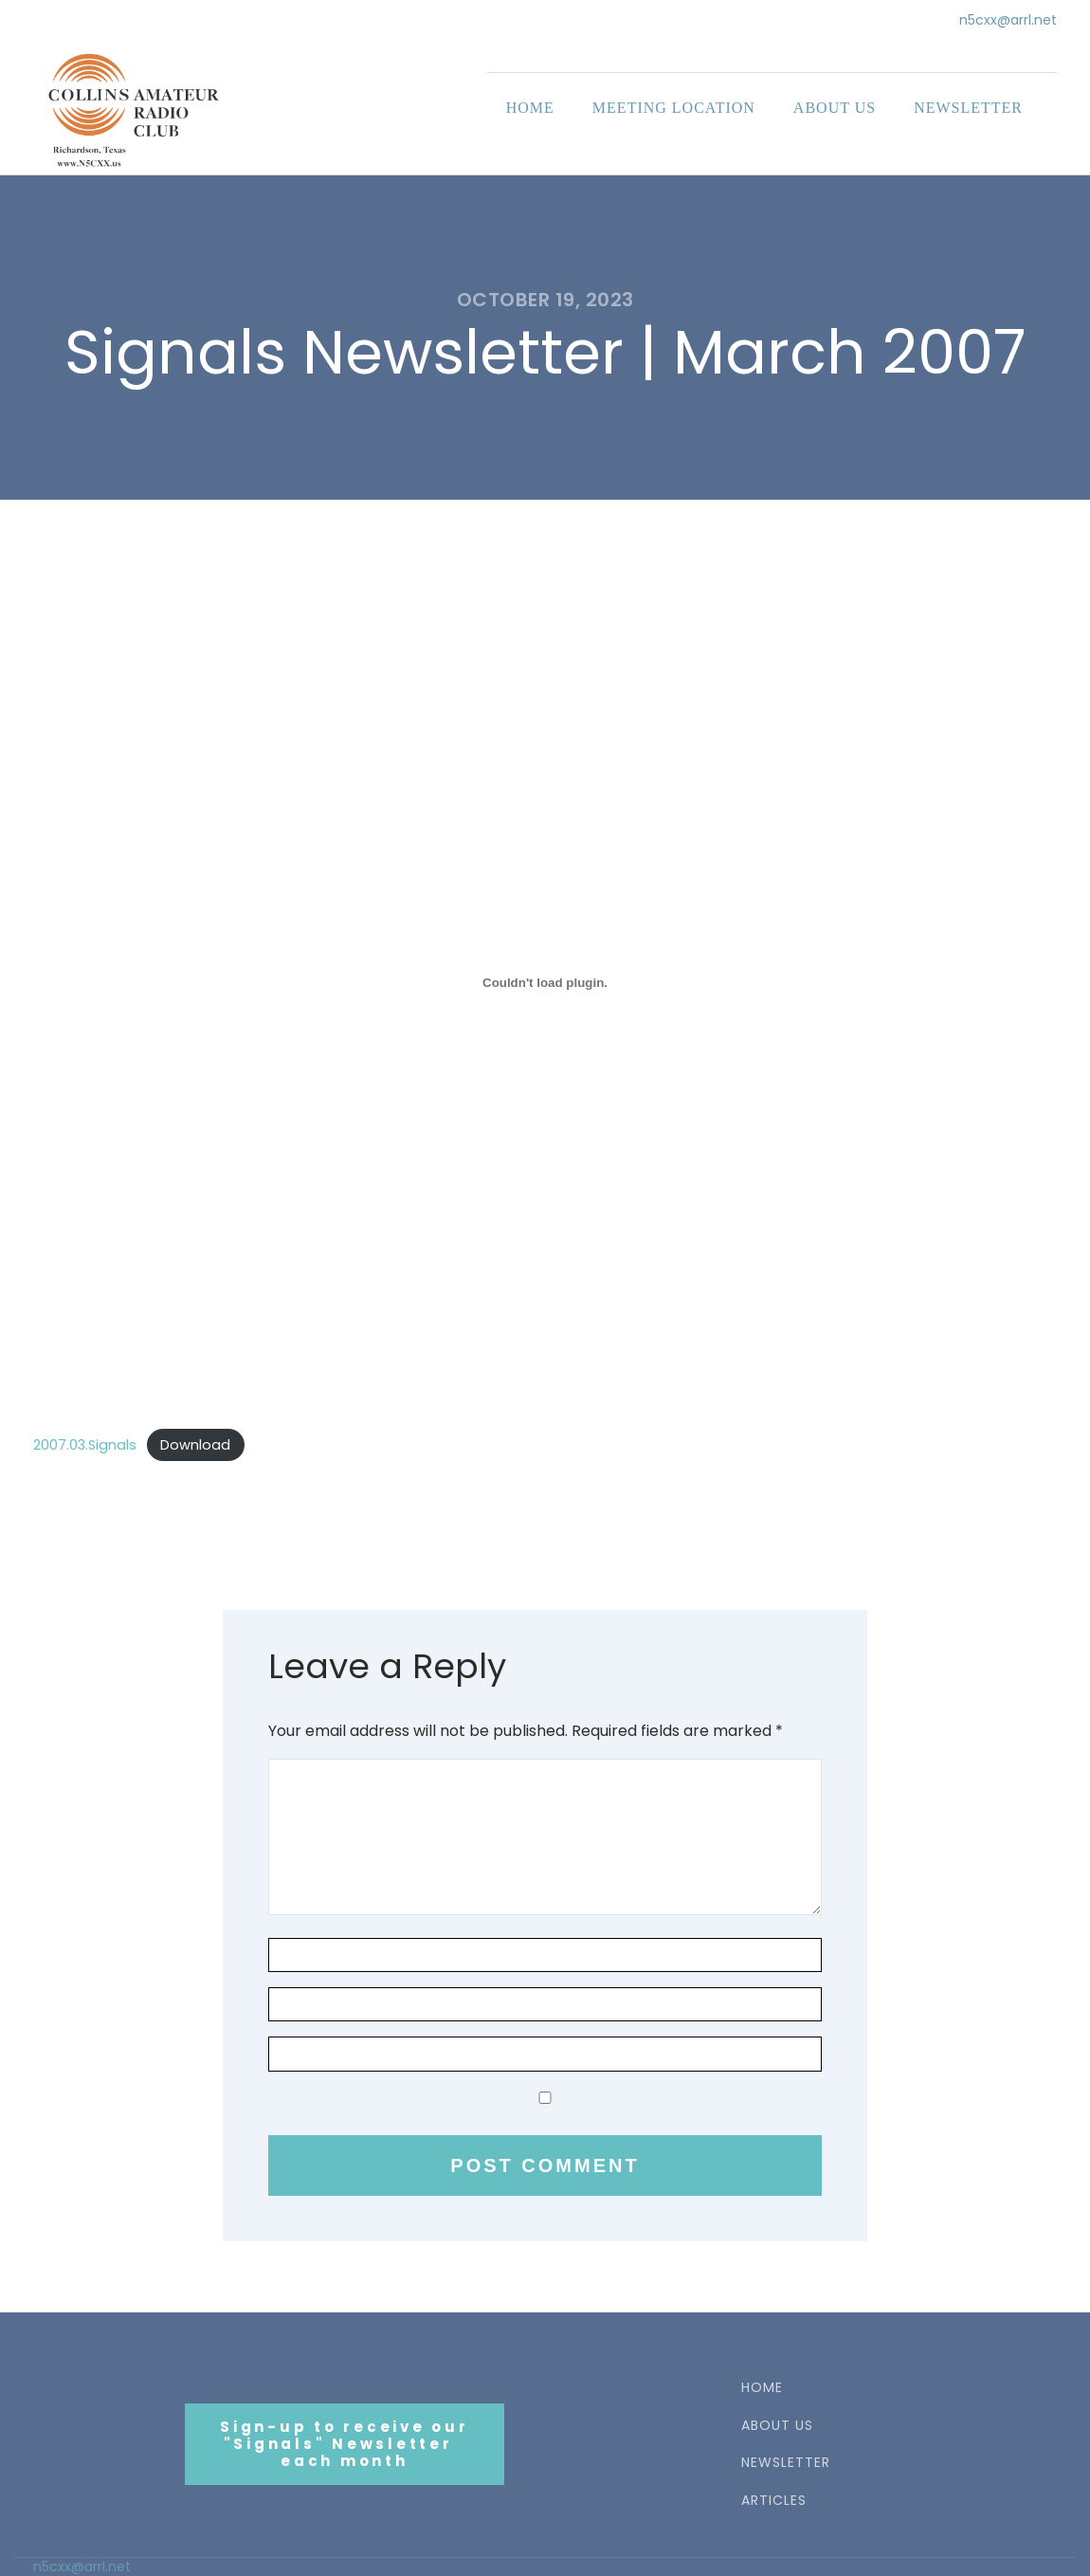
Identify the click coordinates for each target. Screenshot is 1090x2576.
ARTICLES (774, 2501)
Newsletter (968, 108)
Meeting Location (673, 108)
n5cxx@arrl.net (1008, 20)
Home (530, 108)
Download (195, 1444)
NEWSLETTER (785, 2463)
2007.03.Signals (84, 1444)
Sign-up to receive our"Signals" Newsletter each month (344, 2444)
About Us (834, 108)
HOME (762, 2388)
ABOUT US (777, 2426)
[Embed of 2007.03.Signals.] (545, 983)
